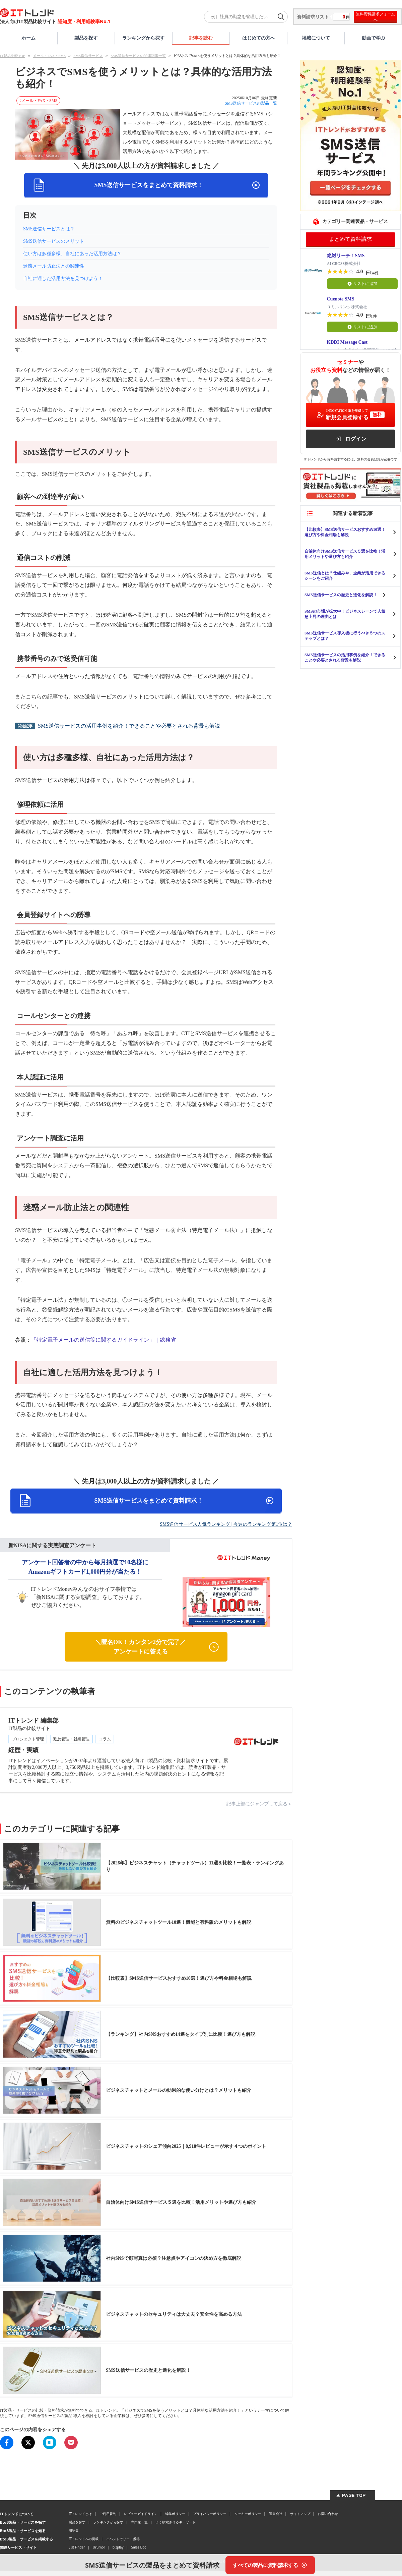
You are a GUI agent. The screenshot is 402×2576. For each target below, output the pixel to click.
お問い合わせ (328, 2513)
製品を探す (86, 38)
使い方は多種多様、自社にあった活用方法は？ (72, 253)
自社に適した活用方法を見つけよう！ (63, 278)
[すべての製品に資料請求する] (270, 2565)
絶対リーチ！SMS (346, 255)
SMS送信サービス (88, 56)
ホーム (28, 38)
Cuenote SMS (340, 298)
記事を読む (201, 38)
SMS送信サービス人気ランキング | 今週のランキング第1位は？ (226, 1524)
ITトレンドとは (80, 2513)
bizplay (118, 2547)
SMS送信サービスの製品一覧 (251, 103)
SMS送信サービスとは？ (49, 228)
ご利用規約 (107, 2513)
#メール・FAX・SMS (38, 100)
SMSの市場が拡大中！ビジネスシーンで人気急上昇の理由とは (345, 614)
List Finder (77, 2547)
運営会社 (275, 2513)
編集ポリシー (175, 2513)
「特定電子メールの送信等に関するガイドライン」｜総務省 (103, 1340)
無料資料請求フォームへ (375, 16)
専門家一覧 (139, 2522)
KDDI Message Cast (347, 342)
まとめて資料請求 (350, 239)
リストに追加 (362, 283)
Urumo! (99, 2547)
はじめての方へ (258, 38)
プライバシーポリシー (209, 2513)
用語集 (74, 2530)
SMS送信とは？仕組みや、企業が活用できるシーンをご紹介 (345, 576)
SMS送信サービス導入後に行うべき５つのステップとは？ (345, 636)
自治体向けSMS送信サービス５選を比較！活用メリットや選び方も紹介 (345, 554)
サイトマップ (300, 2513)
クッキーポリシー (247, 2513)
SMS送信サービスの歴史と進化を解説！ (341, 595)
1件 (374, 316)
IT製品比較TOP (12, 56)
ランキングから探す (143, 38)
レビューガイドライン (140, 2513)
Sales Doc (138, 2547)
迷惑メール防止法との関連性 (53, 266)
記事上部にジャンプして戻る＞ (259, 1803)
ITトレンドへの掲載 (83, 2538)
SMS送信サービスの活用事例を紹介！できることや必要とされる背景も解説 (129, 726)
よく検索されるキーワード (175, 2522)
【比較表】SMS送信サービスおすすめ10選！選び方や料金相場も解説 (345, 532)
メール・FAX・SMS (49, 56)
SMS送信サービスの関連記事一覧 (138, 56)
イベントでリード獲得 (123, 2538)
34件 (375, 273)
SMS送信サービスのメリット (53, 241)
